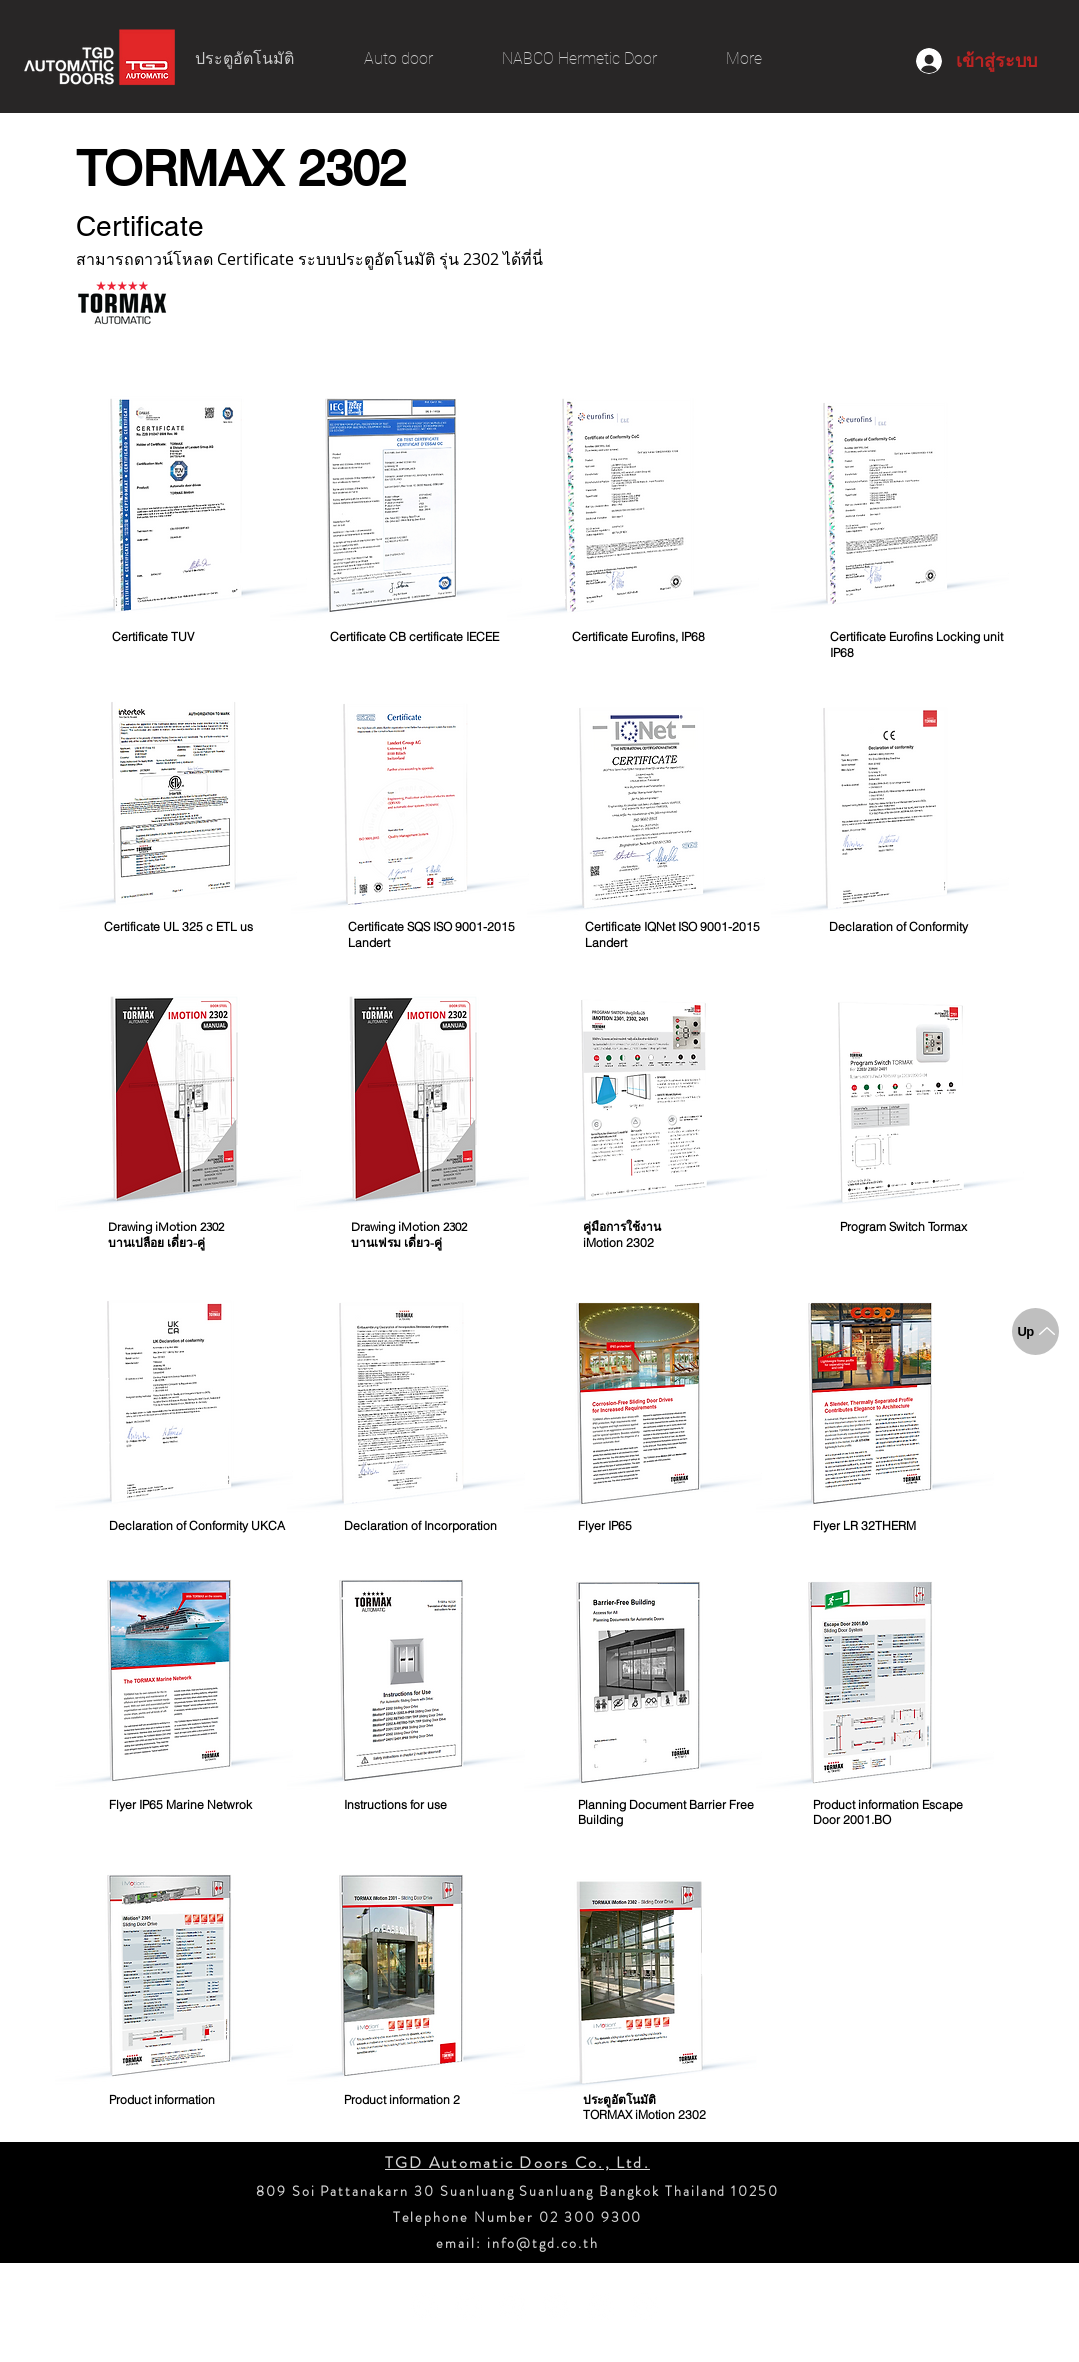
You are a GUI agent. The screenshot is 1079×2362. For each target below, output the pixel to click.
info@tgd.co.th (542, 2243)
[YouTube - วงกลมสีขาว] (468, 2306)
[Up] (1035, 1331)
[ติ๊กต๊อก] (600, 2306)
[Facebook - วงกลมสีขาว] (424, 2306)
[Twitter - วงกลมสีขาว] (644, 2306)
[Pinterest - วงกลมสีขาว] (556, 2306)
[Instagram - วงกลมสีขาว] (512, 2306)
